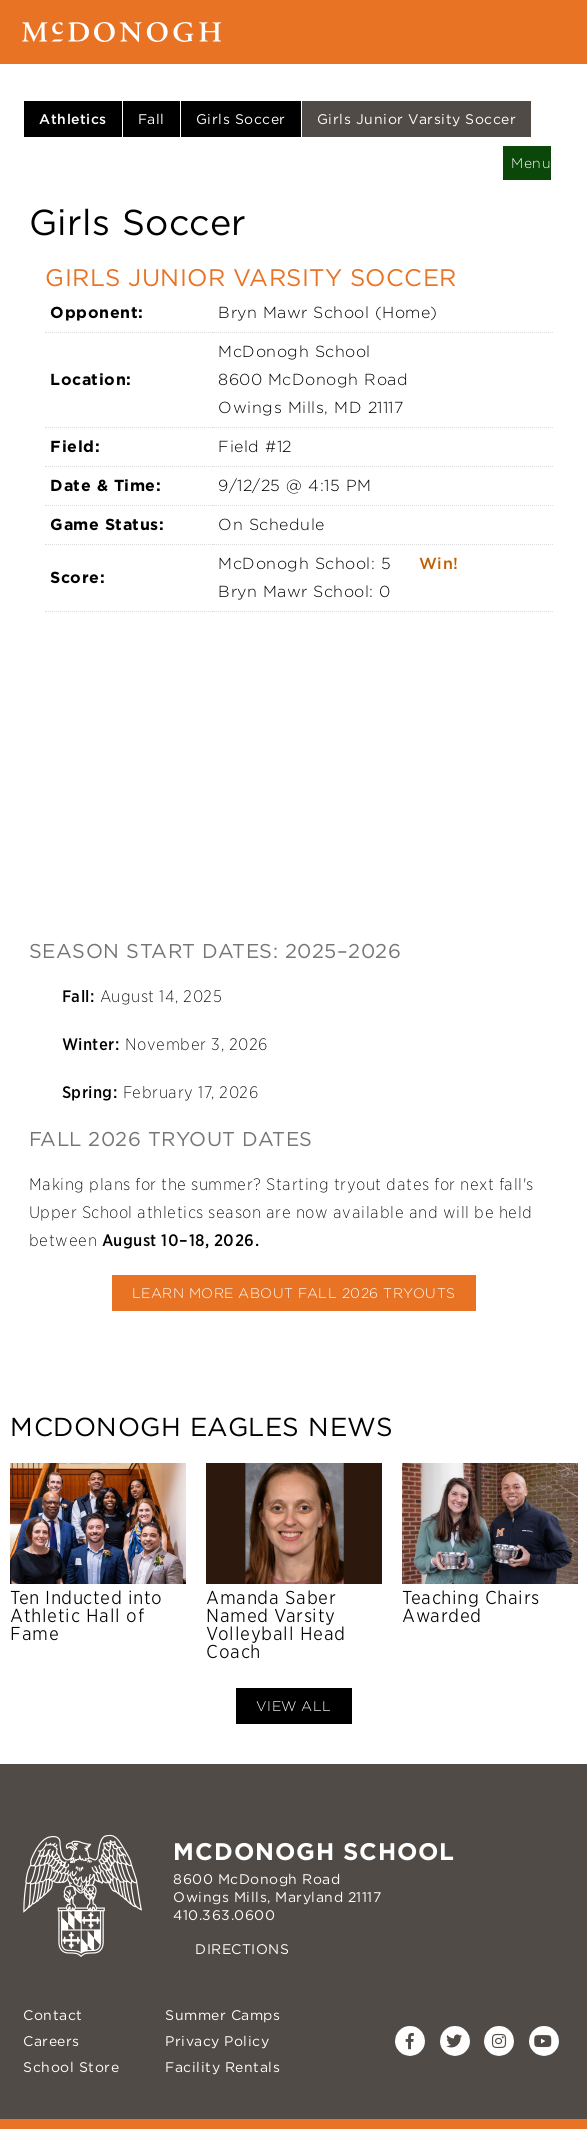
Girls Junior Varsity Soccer (417, 119)
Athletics (73, 119)
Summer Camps (222, 2015)
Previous (25, 1564)
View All (294, 1706)
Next (562, 1564)
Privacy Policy (217, 2041)
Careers (51, 2041)
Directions (242, 1949)
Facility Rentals (222, 2067)
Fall (151, 119)
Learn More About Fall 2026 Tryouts (294, 1293)
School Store (71, 2067)
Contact (53, 2015)
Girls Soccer (241, 119)
